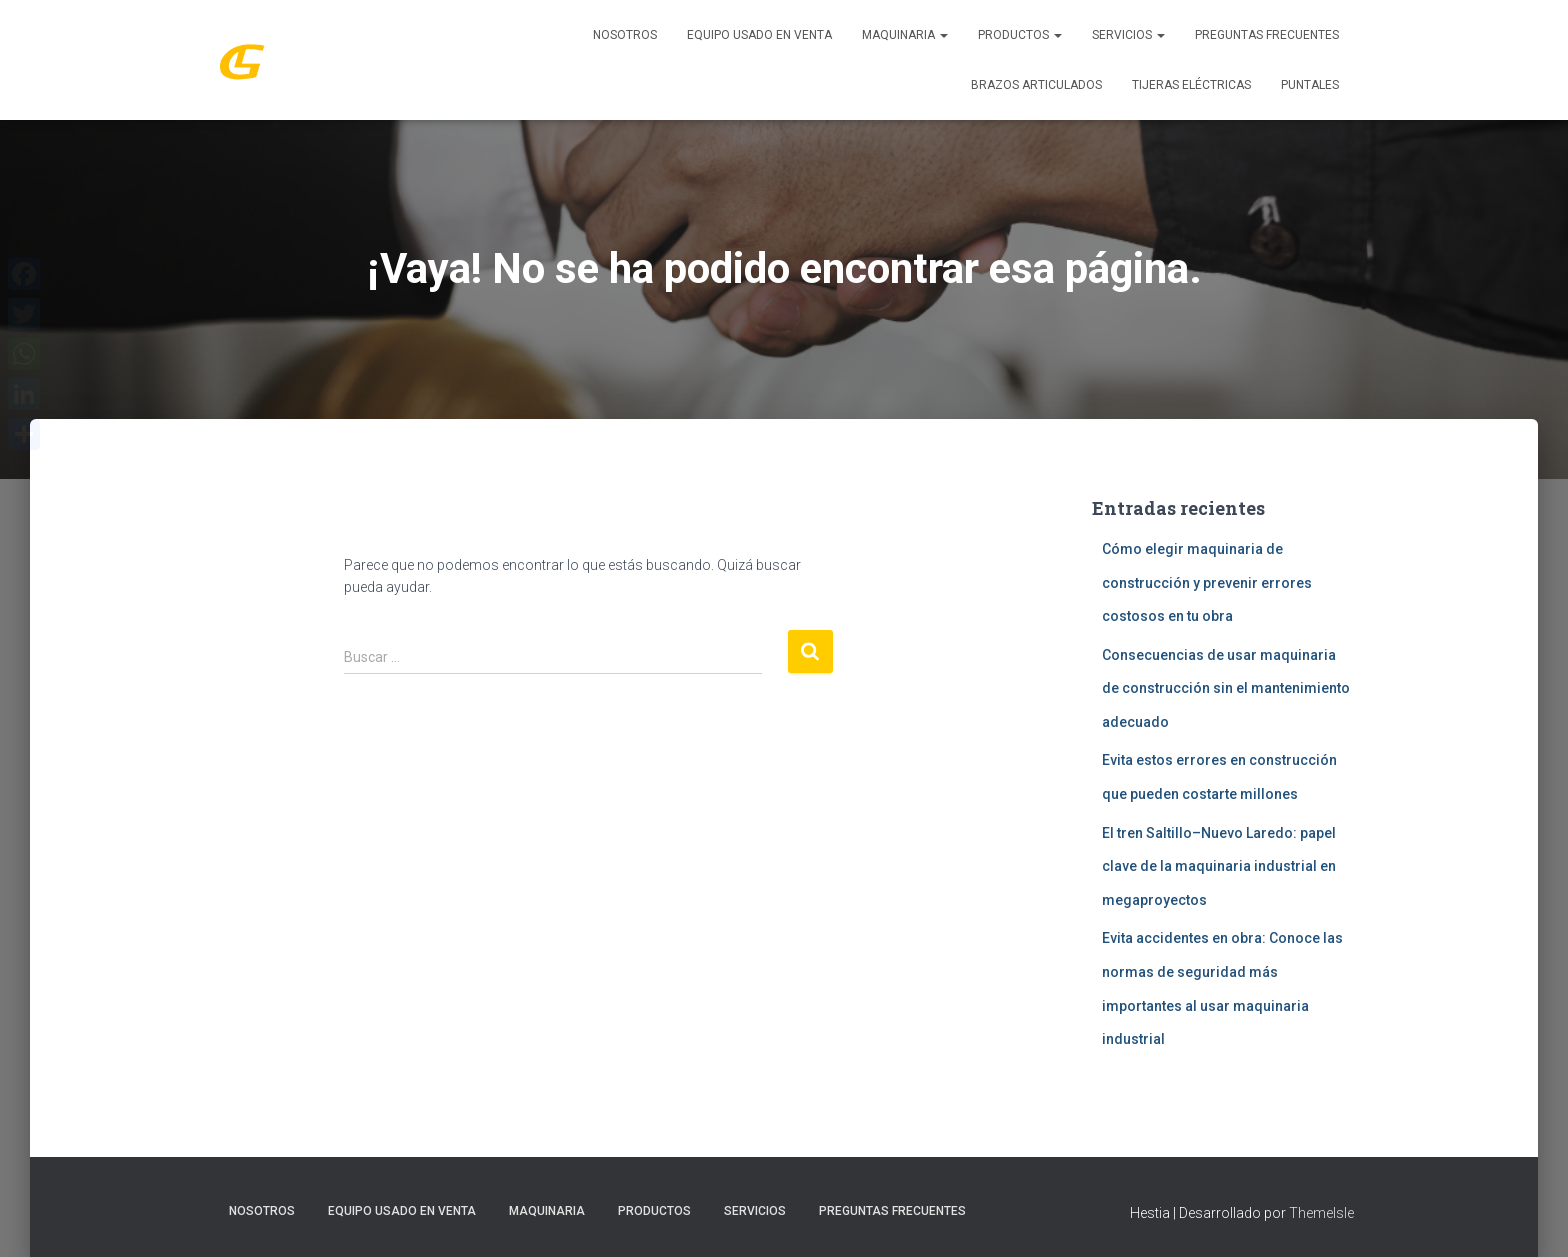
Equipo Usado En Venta (759, 35)
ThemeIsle (1321, 1213)
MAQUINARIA (905, 35)
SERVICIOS (1128, 35)
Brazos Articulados (1036, 85)
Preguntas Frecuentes (1267, 35)
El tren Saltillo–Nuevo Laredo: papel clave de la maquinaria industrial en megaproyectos (1219, 866)
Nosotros (625, 35)
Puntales (1310, 85)
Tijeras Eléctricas (1191, 85)
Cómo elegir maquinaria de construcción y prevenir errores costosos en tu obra (1207, 582)
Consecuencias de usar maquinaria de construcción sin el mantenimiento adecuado (1226, 688)
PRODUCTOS (1020, 35)
